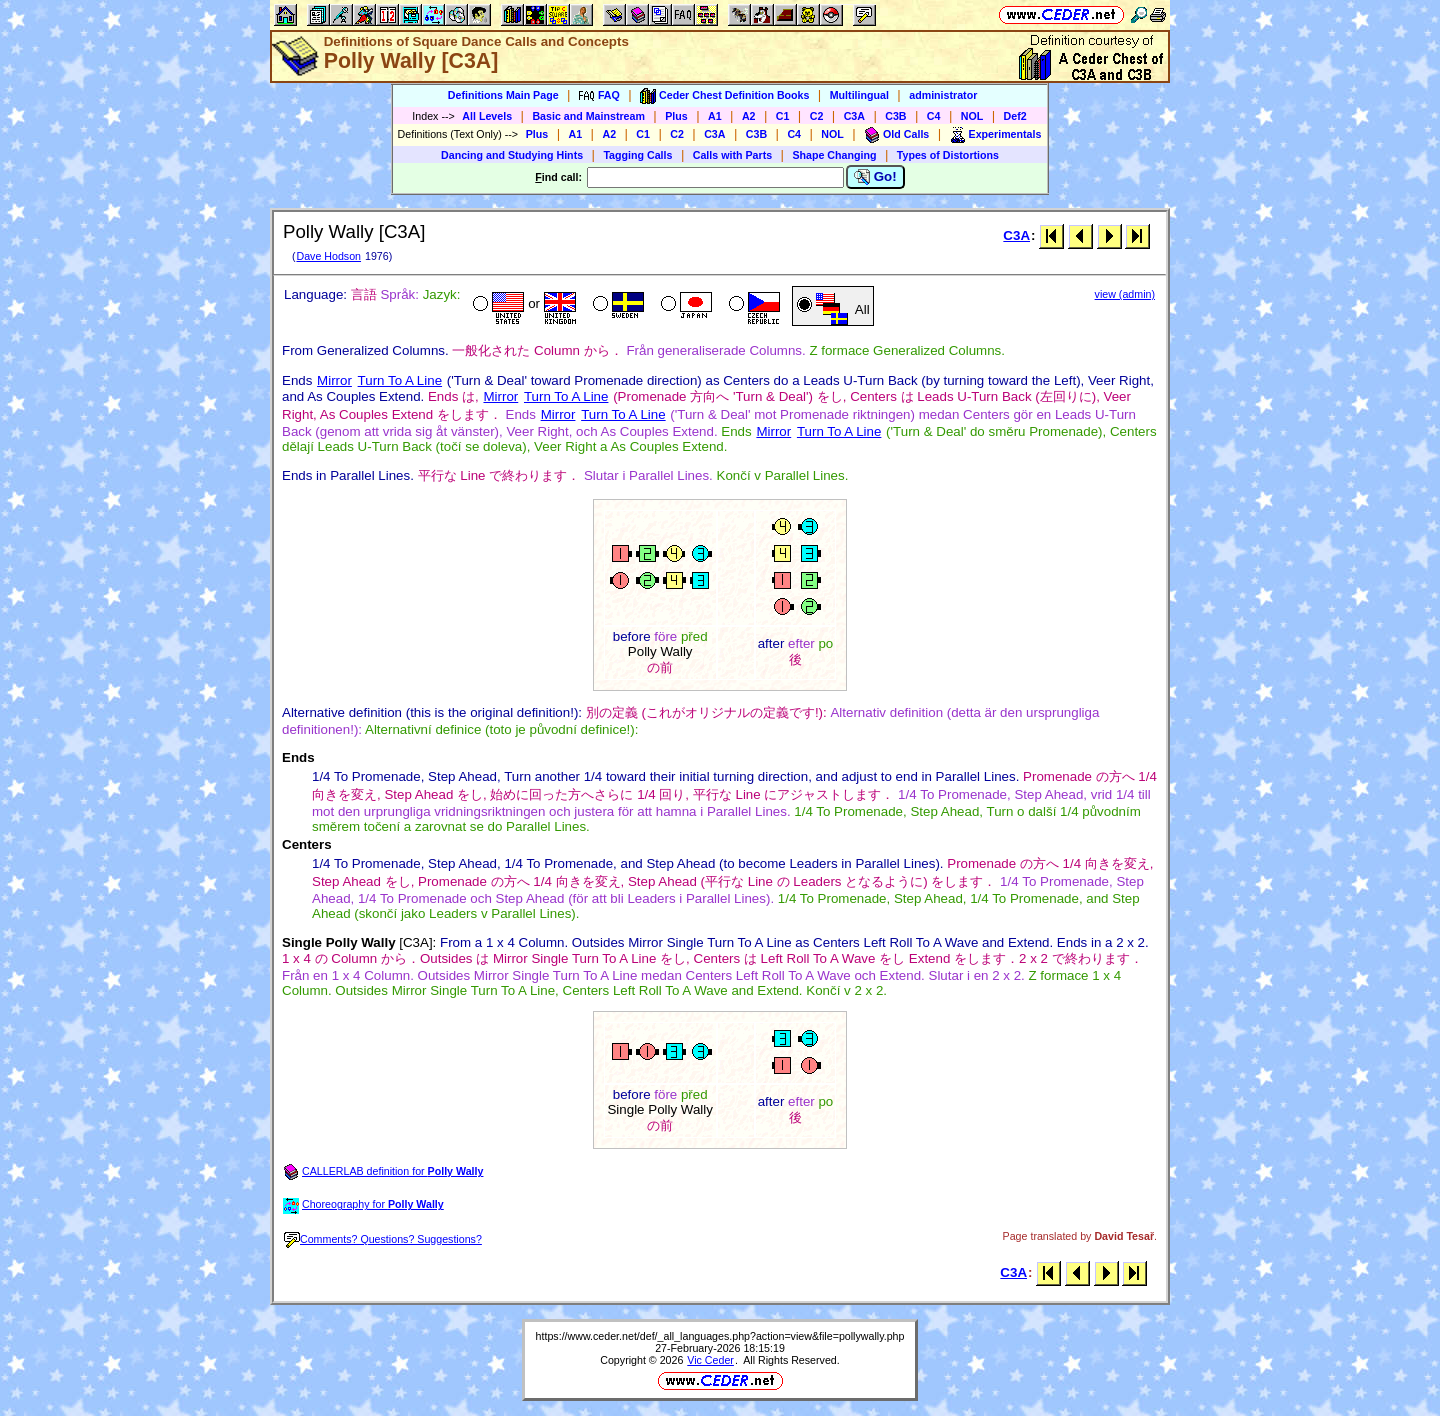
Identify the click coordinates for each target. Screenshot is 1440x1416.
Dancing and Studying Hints (512, 155)
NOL (972, 116)
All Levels (487, 116)
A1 (715, 116)
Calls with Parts (732, 155)
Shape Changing (834, 155)
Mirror (334, 380)
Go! (875, 177)
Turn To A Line (400, 380)
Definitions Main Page (503, 95)
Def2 (1015, 116)
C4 (934, 116)
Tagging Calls (637, 155)
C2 (817, 116)
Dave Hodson (328, 256)
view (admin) (1125, 294)
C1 (783, 116)
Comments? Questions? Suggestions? (383, 1239)
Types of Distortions (948, 155)
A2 (749, 116)
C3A (854, 116)
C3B (895, 116)
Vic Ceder (710, 1360)
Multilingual (859, 95)
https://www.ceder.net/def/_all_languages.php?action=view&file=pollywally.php (720, 1336)
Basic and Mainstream (588, 116)
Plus (676, 116)
